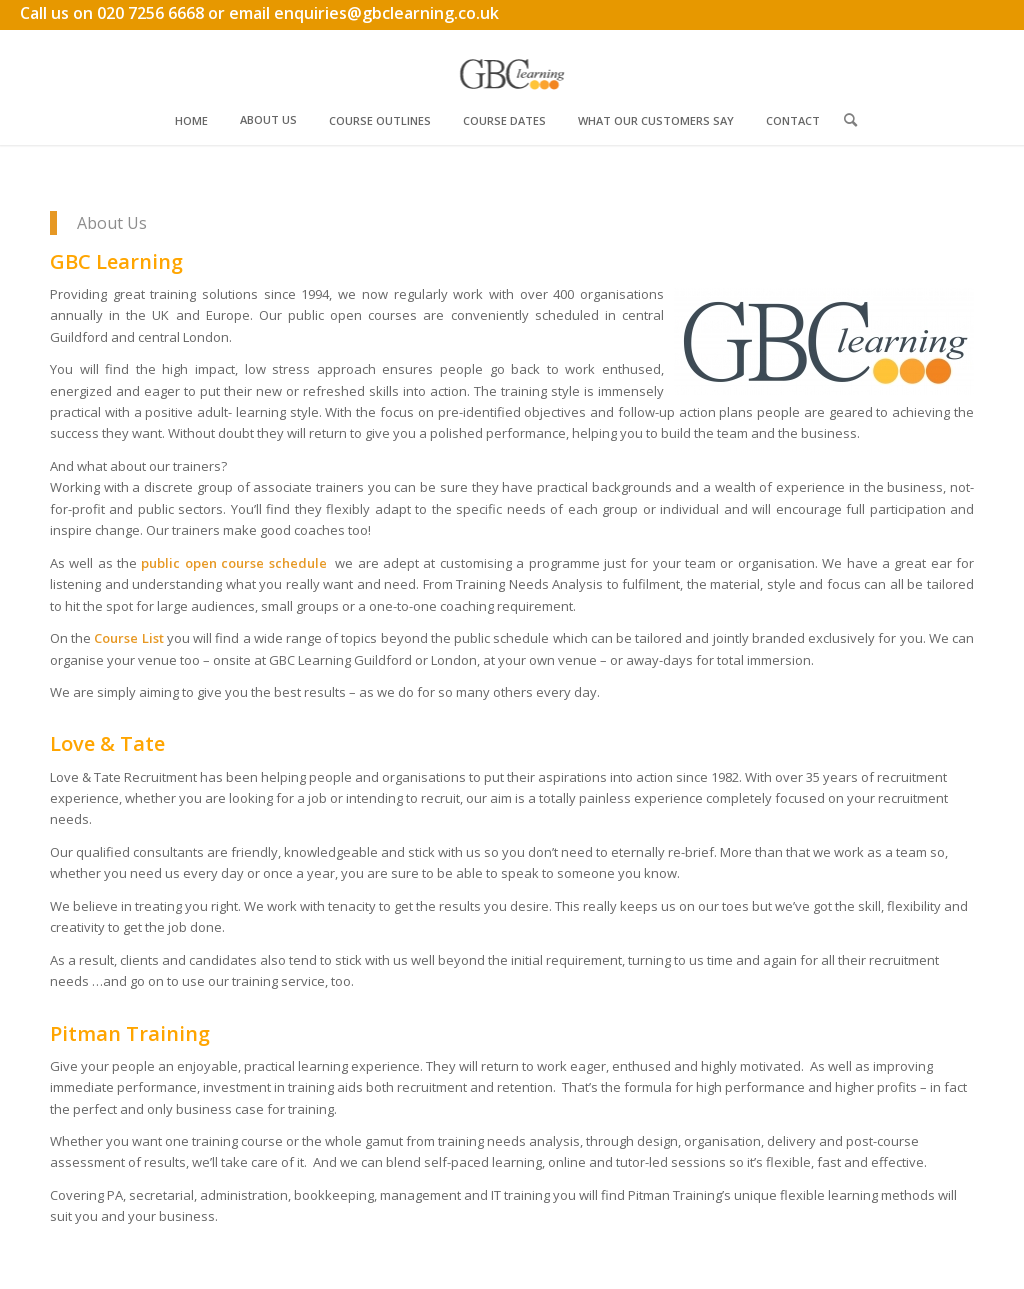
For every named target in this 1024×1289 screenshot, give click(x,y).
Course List (128, 638)
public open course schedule (233, 563)
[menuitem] (191, 120)
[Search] (850, 120)
